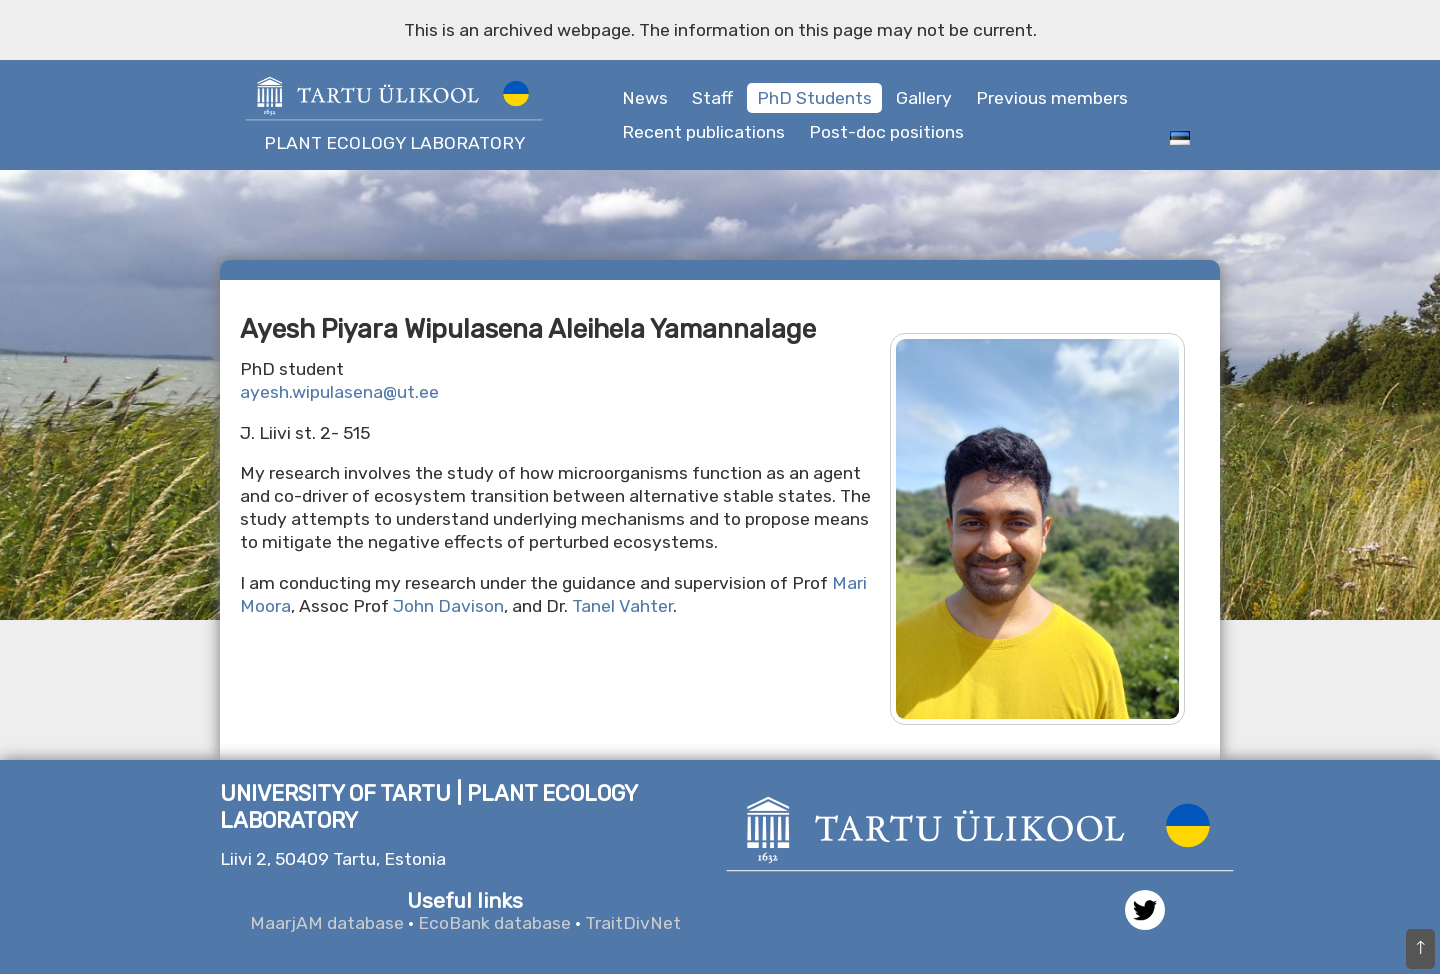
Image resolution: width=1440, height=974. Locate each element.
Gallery (924, 98)
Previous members (1052, 98)
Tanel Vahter (622, 606)
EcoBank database (494, 923)
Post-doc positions (886, 132)
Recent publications (703, 132)
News (645, 98)
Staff (712, 98)
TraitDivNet (633, 923)
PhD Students (814, 98)
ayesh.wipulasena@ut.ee (339, 392)
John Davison (448, 606)
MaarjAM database (327, 923)
